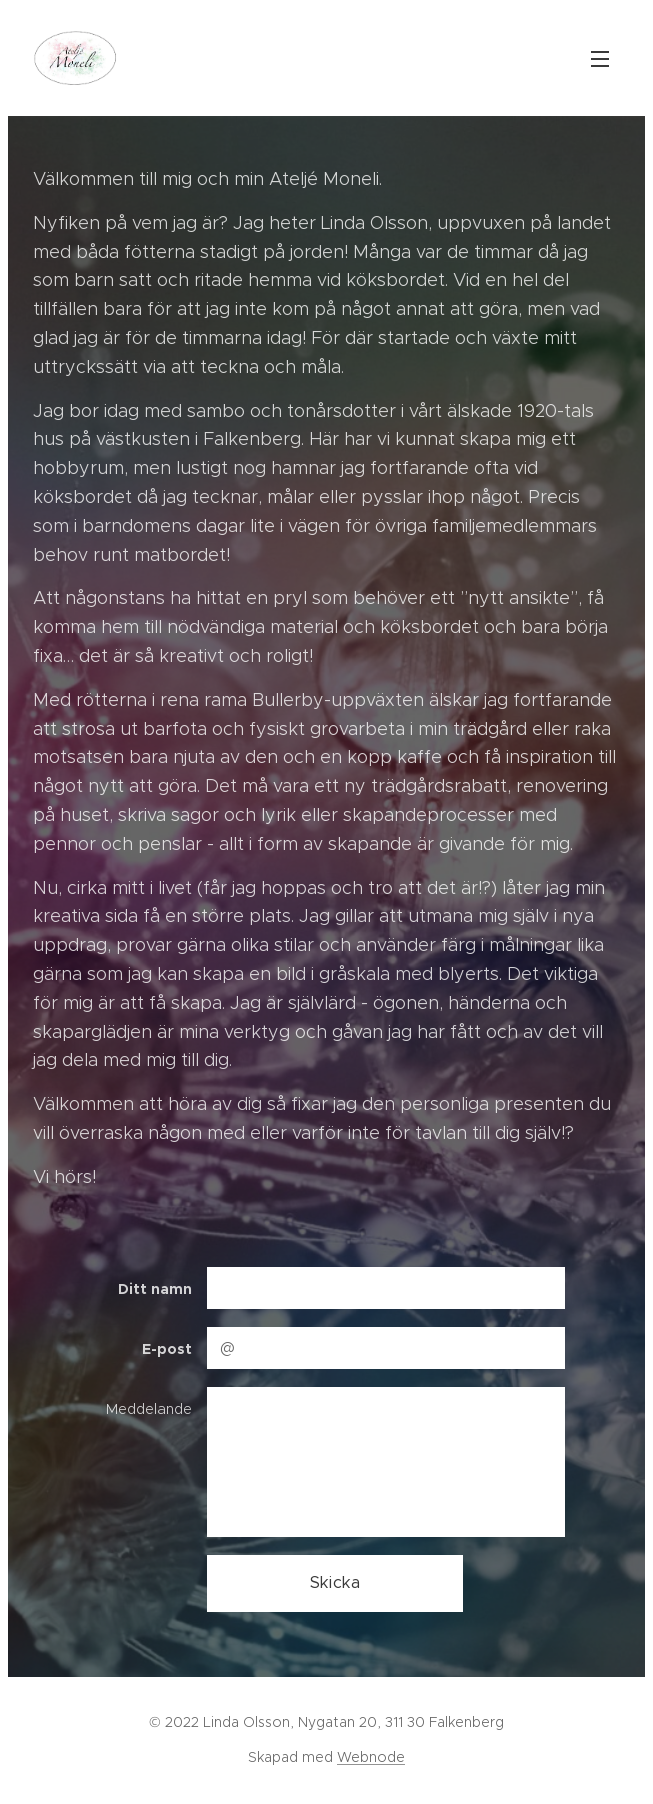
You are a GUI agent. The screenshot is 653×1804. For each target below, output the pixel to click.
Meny (600, 59)
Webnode (371, 1757)
